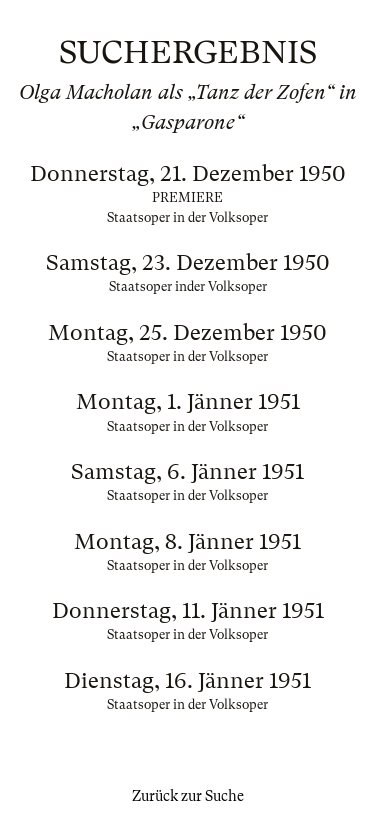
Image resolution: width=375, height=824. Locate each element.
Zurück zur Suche (188, 796)
